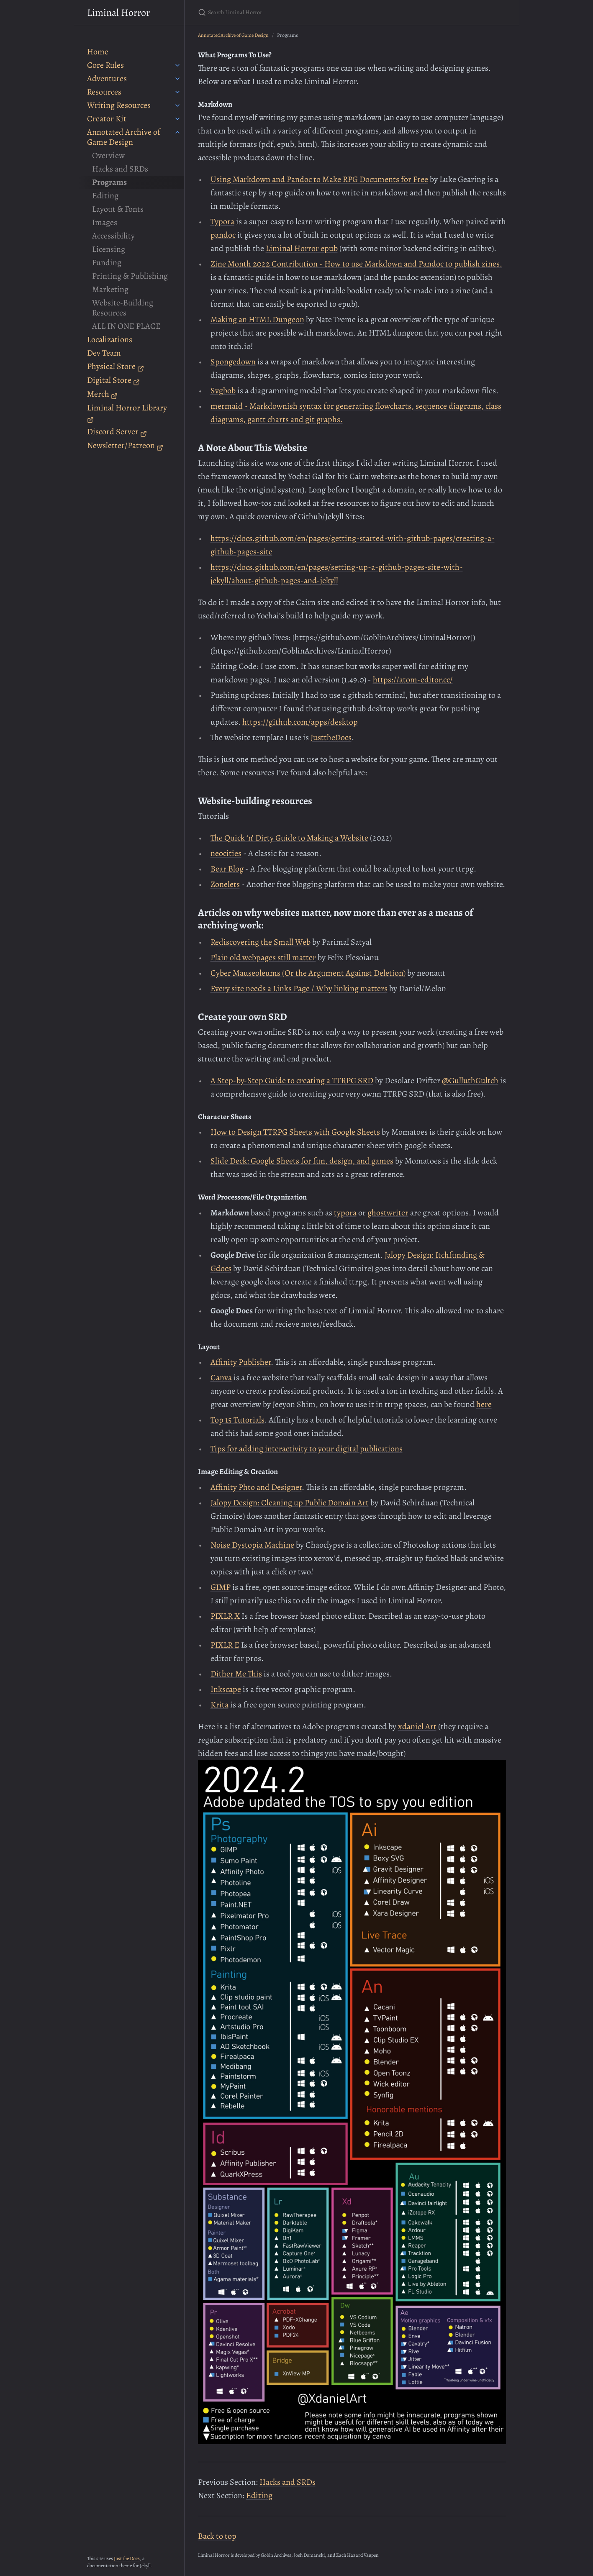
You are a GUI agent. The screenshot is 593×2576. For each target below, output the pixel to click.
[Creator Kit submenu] (177, 119)
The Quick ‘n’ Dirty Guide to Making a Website (289, 837)
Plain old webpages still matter (263, 957)
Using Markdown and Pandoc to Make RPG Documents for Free (319, 179)
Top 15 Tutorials (237, 1419)
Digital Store (113, 380)
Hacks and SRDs (120, 168)
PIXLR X (225, 1616)
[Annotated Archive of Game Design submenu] (177, 132)
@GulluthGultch (470, 1080)
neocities (226, 853)
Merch (102, 394)
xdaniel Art (417, 1726)
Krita (219, 1704)
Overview (108, 155)
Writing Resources (119, 105)
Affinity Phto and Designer (256, 1487)
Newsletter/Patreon (125, 445)
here (484, 1404)
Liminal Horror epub (302, 248)
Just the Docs (127, 2558)
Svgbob (223, 390)
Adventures (107, 78)
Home (97, 51)
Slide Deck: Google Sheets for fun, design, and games (302, 1160)
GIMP (221, 1587)
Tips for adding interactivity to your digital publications (307, 1448)
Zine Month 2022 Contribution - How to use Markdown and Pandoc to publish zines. (356, 263)
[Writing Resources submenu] (177, 105)
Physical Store (115, 366)
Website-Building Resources (122, 307)
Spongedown (233, 361)
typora (345, 1212)
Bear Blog (227, 868)
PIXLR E (225, 1645)
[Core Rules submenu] (177, 65)
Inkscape (226, 1689)
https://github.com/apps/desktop (300, 722)
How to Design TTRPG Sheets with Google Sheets (295, 1132)
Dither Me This (236, 1673)
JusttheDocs (331, 737)
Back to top (217, 2536)
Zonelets (225, 884)
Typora (222, 221)
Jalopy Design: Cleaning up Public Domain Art (290, 1502)
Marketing (110, 289)
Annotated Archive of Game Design (123, 137)
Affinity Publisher (241, 1362)
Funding (106, 262)
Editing (105, 195)
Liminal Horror (118, 12)
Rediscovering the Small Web (261, 942)
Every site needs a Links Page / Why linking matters (299, 988)
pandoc (223, 235)
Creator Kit (106, 118)
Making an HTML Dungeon (257, 319)
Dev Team (104, 353)
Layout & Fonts (118, 209)
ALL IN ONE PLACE (126, 326)
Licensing (108, 249)
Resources (104, 91)
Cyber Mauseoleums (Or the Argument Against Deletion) (308, 973)
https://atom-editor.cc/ (413, 679)
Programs (109, 182)
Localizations (109, 339)
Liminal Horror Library (127, 412)
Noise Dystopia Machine (252, 1545)
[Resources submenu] (177, 92)
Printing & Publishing (130, 276)
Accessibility (113, 235)
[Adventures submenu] (177, 78)
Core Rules (105, 65)
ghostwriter (387, 1212)
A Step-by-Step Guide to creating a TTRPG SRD (292, 1080)
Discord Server (117, 431)
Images (104, 222)
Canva (221, 1377)
